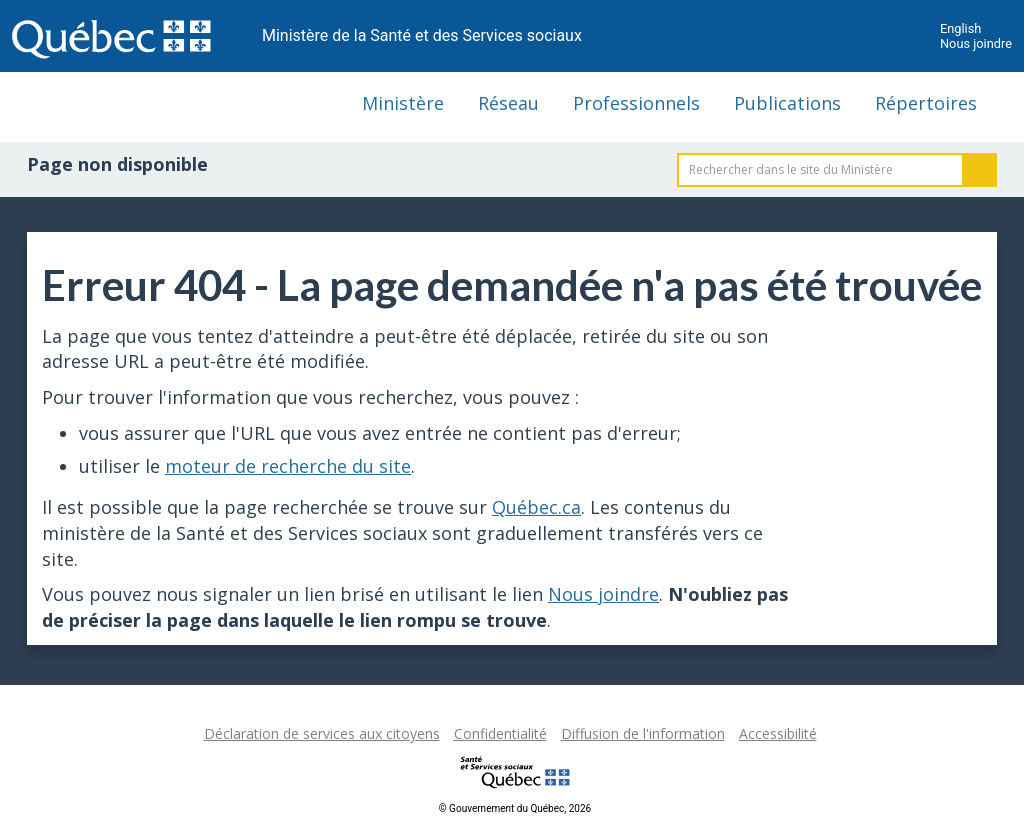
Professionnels (636, 103)
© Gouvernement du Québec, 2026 (515, 808)
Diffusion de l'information (643, 733)
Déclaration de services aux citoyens (322, 733)
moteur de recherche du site (288, 466)
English (960, 28)
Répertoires (926, 103)
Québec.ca (536, 507)
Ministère (403, 103)
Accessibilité (778, 733)
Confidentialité (500, 733)
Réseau (508, 103)
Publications (787, 103)
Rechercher (980, 170)
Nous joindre (976, 43)
